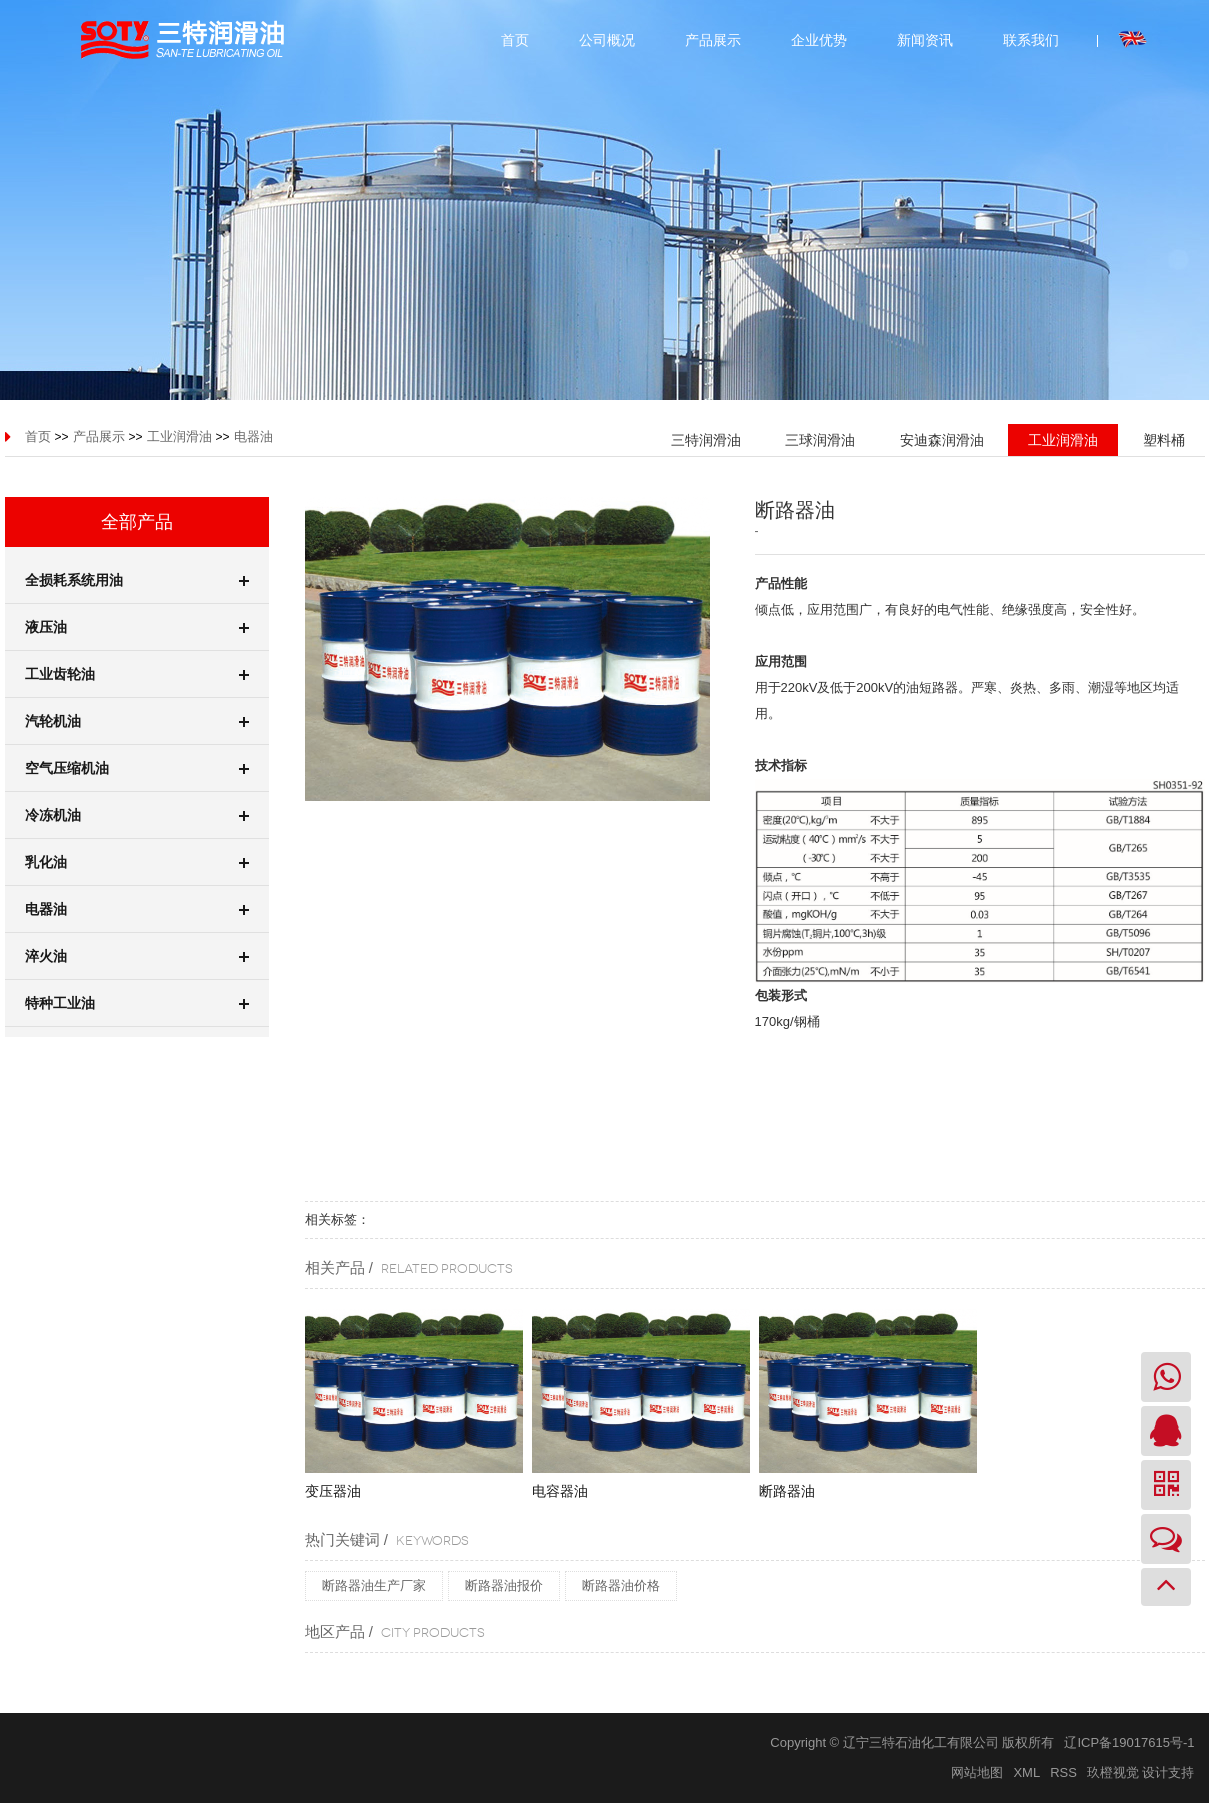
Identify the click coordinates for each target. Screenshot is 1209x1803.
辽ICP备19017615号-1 (1129, 1742)
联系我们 (1031, 40)
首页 (515, 40)
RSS (1063, 1772)
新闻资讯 (925, 40)
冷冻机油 (137, 815)
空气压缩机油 (137, 768)
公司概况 (607, 40)
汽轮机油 (137, 721)
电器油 (253, 436)
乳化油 (137, 862)
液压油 (137, 627)
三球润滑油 (820, 440)
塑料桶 (1164, 440)
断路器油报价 (504, 1585)
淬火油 (137, 956)
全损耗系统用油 (137, 580)
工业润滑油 (179, 436)
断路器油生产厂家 (374, 1585)
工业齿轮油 (137, 674)
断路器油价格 (621, 1585)
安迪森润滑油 (942, 440)
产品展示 (713, 40)
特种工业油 (137, 1003)
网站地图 (977, 1772)
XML (1026, 1772)
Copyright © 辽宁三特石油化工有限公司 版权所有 (912, 1742)
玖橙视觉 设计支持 (1141, 1772)
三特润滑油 (706, 440)
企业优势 (819, 40)
